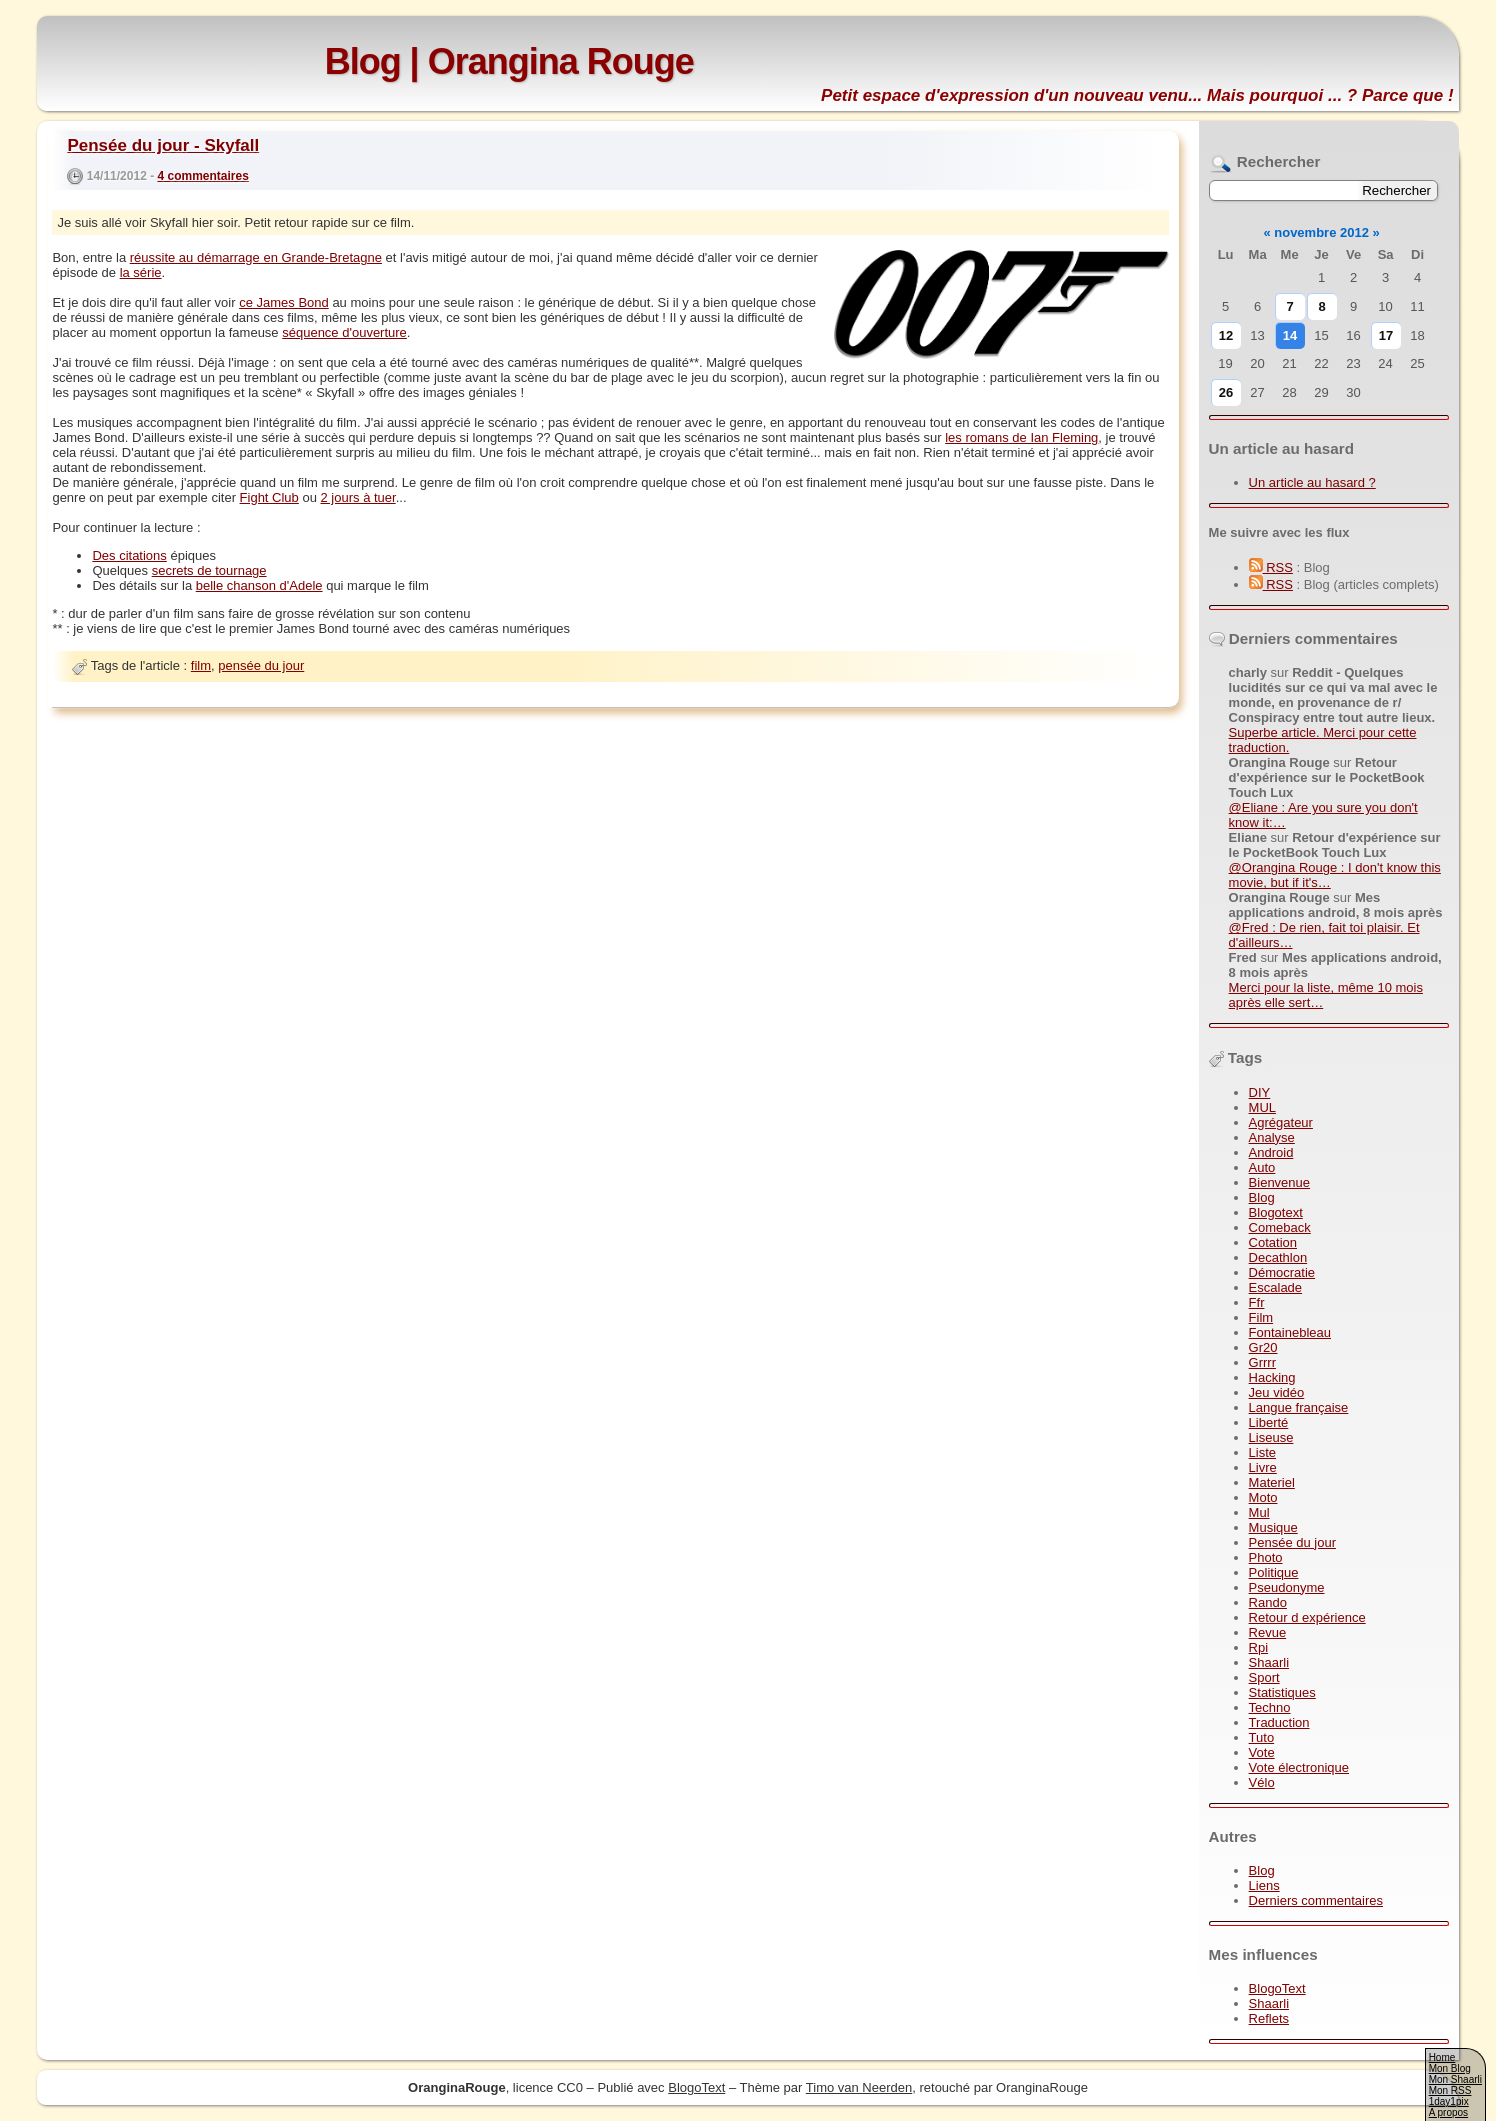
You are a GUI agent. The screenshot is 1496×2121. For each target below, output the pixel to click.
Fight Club (269, 497)
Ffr (1257, 1302)
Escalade (1275, 1287)
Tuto (1262, 1737)
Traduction (1279, 1722)
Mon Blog (1450, 2068)
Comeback (1280, 1227)
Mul (1259, 1512)
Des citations (129, 555)
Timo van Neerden (859, 2087)
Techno (1270, 1707)
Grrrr (1262, 1362)
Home (1442, 2057)
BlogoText (1277, 1988)
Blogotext (1276, 1212)
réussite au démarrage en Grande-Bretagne (256, 257)
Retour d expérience (1307, 1617)
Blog (1262, 1197)
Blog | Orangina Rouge (509, 61)
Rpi (1259, 1647)
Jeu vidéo (1277, 1392)
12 (1226, 335)
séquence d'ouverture (344, 332)
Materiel (1272, 1482)
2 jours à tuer (358, 497)
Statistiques (1282, 1692)
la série (141, 272)
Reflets (1269, 2018)
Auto (1262, 1167)
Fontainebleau (1290, 1332)
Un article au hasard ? (1312, 482)
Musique (1273, 1527)
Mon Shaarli (1455, 2079)
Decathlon (1278, 1257)
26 (1226, 392)
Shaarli (1269, 1662)
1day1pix (1449, 2101)
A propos (1448, 2112)
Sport (1264, 1677)
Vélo (1262, 1782)
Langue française (1299, 1407)
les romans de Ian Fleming (1021, 437)
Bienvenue (1279, 1182)
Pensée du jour (1292, 1542)
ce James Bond (284, 302)
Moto (1263, 1497)
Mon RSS (1450, 2090)
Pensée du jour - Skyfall (163, 145)
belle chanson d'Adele (259, 585)
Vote (1262, 1752)
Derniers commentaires (1316, 1900)
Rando (1268, 1602)
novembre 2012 (1321, 232)
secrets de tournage (209, 570)
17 (1386, 335)
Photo (1266, 1557)
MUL (1262, 1107)
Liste (1262, 1452)
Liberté (1269, 1422)
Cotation (1273, 1242)
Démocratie (1282, 1272)
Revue (1268, 1632)
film (201, 665)
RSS (1271, 567)
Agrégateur (1281, 1122)
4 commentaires (202, 176)
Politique (1274, 1572)
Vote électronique (1299, 1767)
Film (1261, 1317)
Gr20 (1263, 1347)
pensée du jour (261, 665)
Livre (1263, 1467)
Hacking (1272, 1377)
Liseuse (1271, 1437)
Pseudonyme (1287, 1587)
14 (1290, 335)
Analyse (1272, 1137)
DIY (1260, 1092)
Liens (1264, 1885)
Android (1271, 1152)
